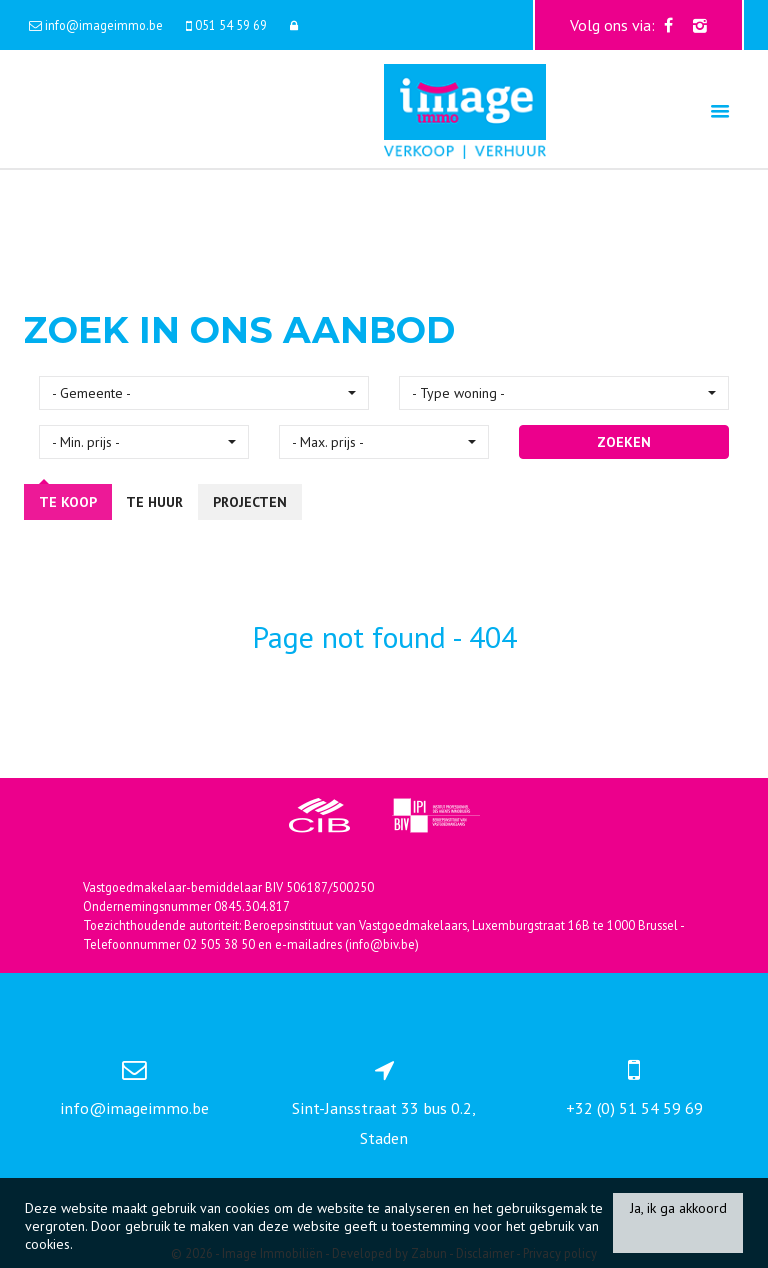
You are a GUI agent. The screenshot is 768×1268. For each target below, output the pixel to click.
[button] (204, 393)
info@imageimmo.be (134, 1108)
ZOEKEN (624, 442)
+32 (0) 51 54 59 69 (634, 1108)
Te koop (68, 502)
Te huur (154, 502)
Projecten (250, 502)
